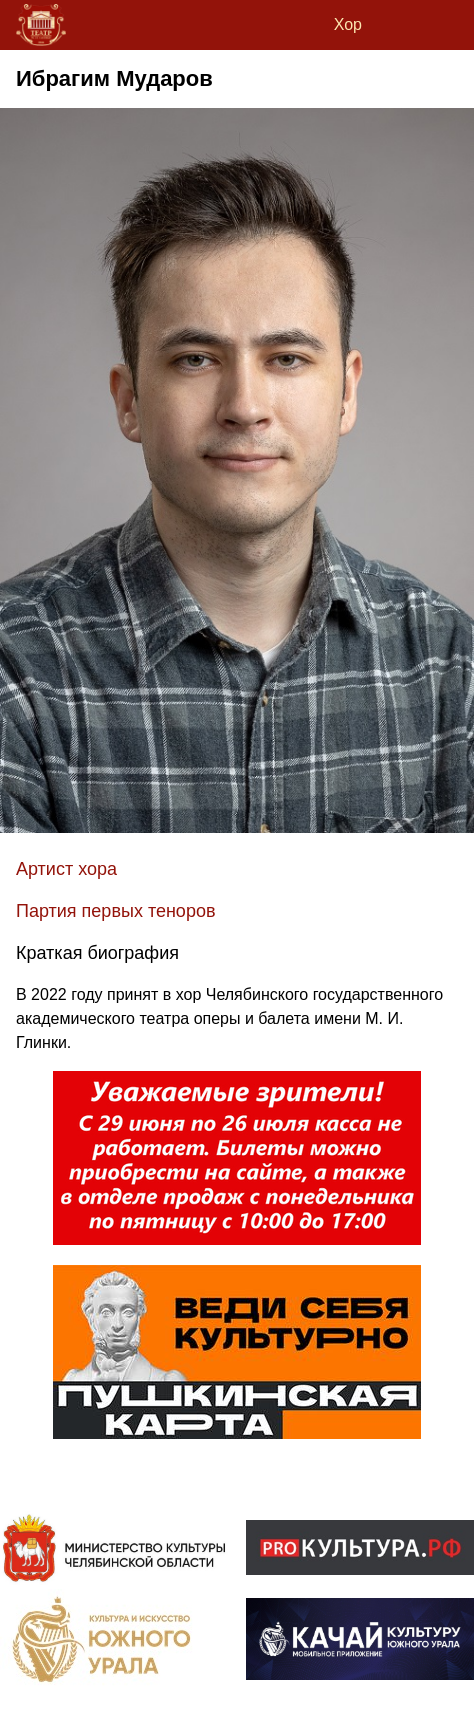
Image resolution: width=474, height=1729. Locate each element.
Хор (348, 24)
